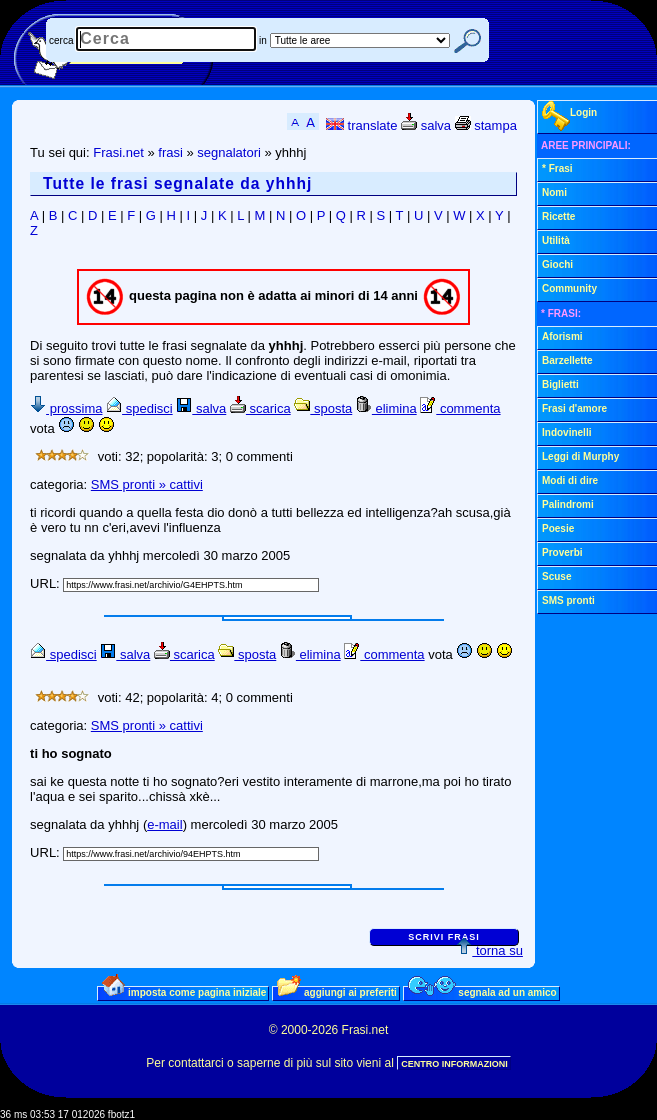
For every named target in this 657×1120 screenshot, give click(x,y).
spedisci (139, 408)
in (263, 40)
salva (426, 125)
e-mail (164, 824)
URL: (46, 583)
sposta (323, 408)
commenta (460, 408)
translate (361, 125)
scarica (260, 408)
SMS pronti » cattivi (147, 484)
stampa (486, 125)
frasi (170, 152)
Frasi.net (118, 152)
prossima (66, 408)
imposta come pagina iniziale (184, 992)
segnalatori (229, 152)
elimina (386, 408)
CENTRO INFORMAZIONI (454, 1064)
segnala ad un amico (482, 992)
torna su (489, 950)
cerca (61, 40)
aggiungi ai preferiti (337, 992)
